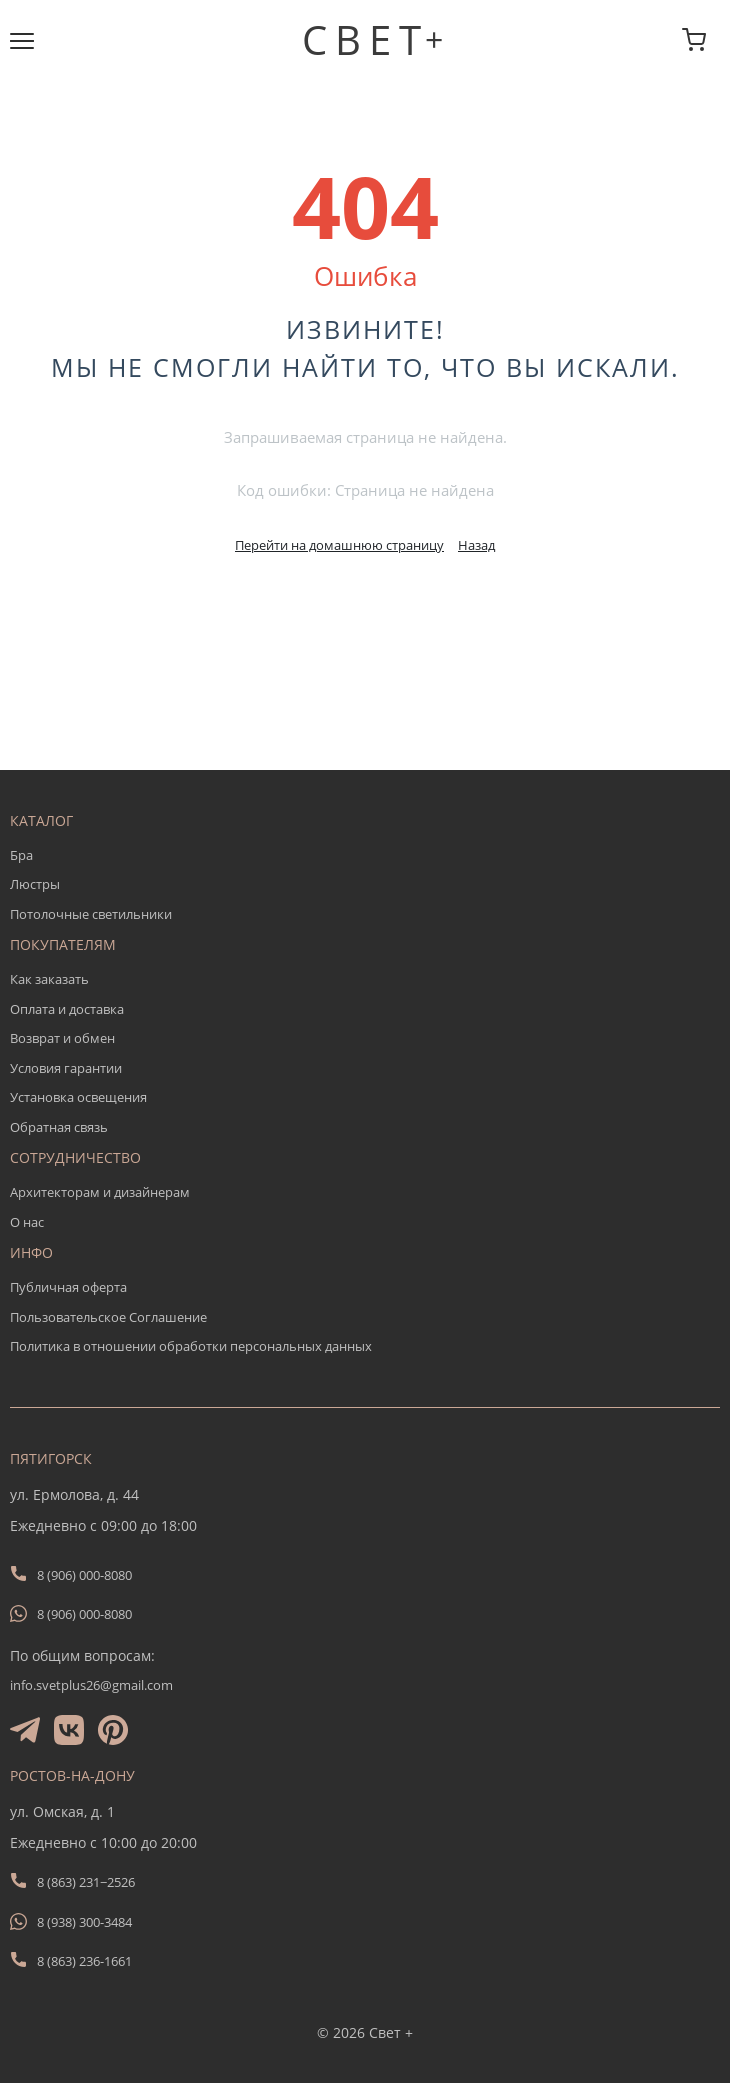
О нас (27, 1222)
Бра (21, 855)
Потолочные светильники (91, 914)
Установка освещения (78, 1097)
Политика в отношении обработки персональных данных (191, 1346)
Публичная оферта (68, 1287)
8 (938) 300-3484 (84, 1922)
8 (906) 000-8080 (84, 1575)
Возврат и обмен (62, 1038)
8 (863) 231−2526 (86, 1882)
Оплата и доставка (67, 1009)
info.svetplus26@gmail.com (91, 1685)
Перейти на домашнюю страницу (339, 545)
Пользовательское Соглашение (108, 1317)
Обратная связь (59, 1127)
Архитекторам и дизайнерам (100, 1192)
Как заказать (49, 979)
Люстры (35, 884)
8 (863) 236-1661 (84, 1961)
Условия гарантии (66, 1068)
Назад (476, 545)
